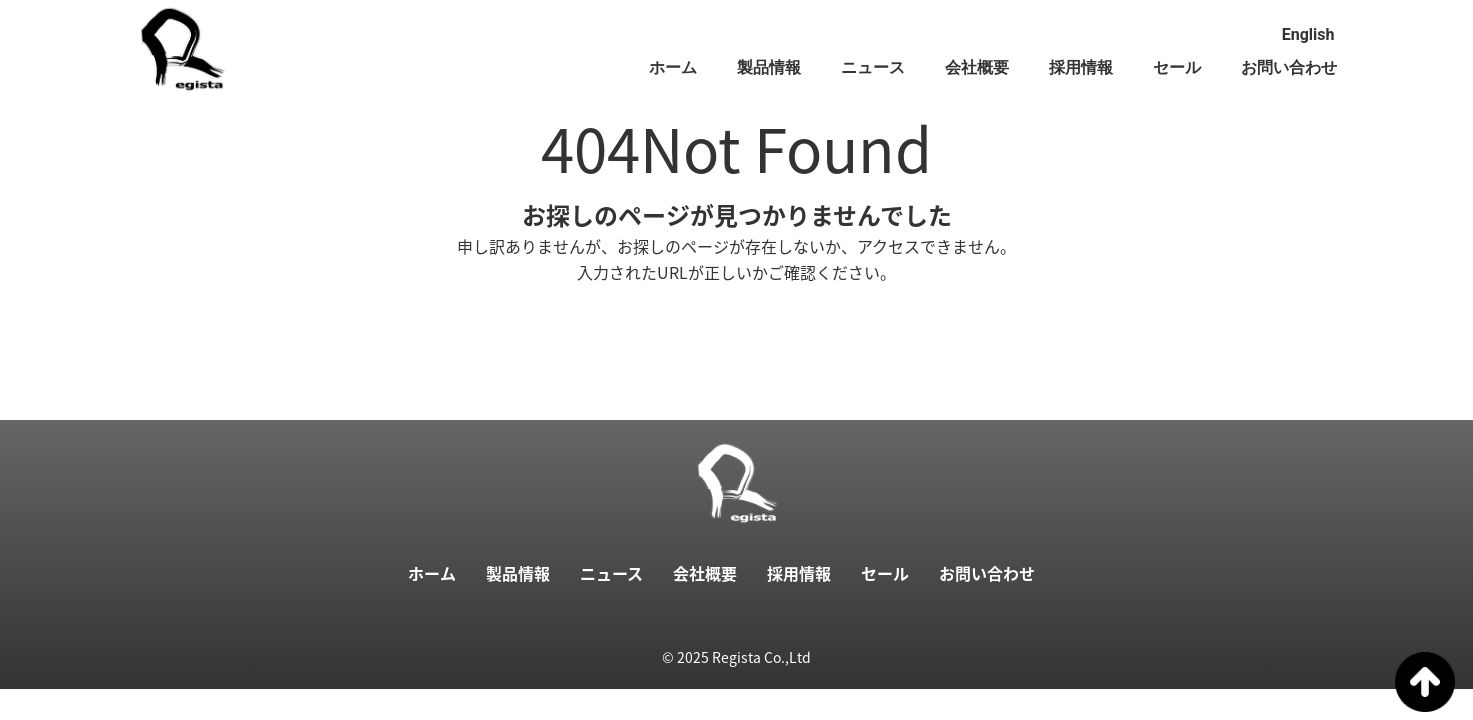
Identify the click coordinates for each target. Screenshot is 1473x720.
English (1308, 34)
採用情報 (1081, 67)
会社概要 (977, 67)
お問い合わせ (1289, 67)
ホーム (673, 67)
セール (1177, 67)
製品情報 (769, 67)
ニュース (873, 67)
